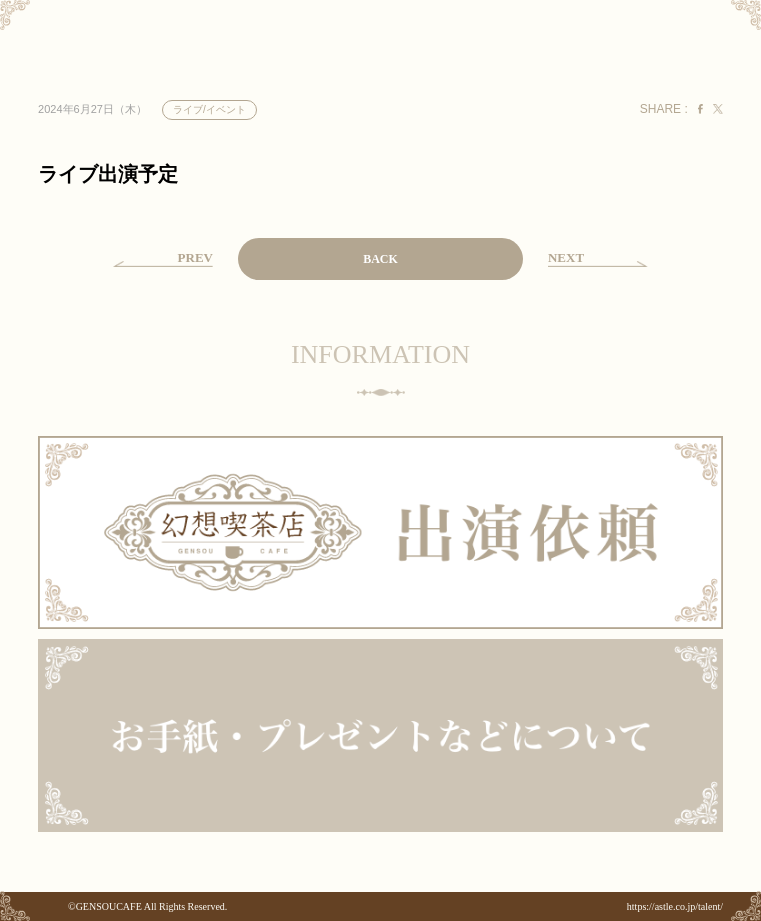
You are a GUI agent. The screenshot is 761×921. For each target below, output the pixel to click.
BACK (380, 259)
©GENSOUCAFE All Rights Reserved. (147, 906)
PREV (195, 257)
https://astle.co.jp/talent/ (675, 906)
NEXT (566, 257)
